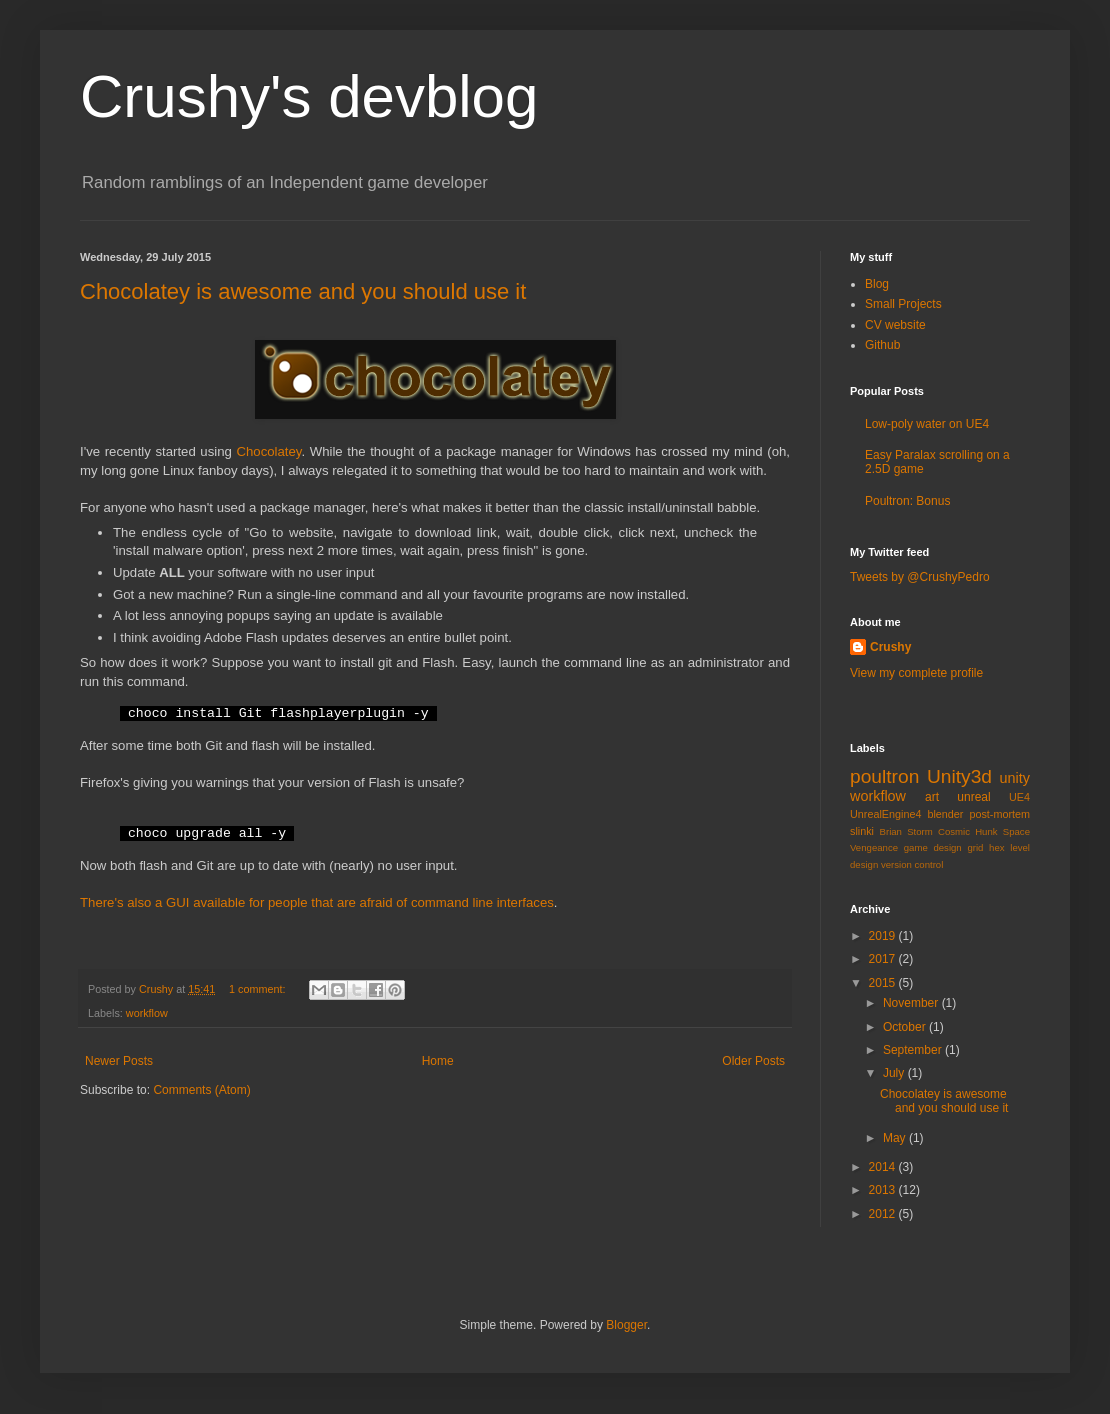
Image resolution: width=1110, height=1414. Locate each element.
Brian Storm (906, 831)
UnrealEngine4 (885, 814)
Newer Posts (119, 1061)
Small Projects (903, 304)
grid (975, 847)
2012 (884, 1214)
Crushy (890, 647)
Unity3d (959, 776)
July (895, 1073)
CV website (895, 325)
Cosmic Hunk (968, 831)
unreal (973, 797)
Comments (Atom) (201, 1090)
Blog (877, 284)
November (912, 1003)
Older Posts (753, 1061)
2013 (884, 1190)
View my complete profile (916, 673)
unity (1015, 778)
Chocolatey (268, 451)
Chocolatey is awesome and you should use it (303, 291)
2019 (884, 936)
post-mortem (999, 814)
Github (882, 345)
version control (912, 864)
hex (996, 847)
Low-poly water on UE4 (927, 424)
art (932, 797)
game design (933, 847)
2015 (884, 983)
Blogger (626, 1325)
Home (438, 1061)
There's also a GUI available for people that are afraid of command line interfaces (317, 902)
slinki (862, 831)
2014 (884, 1167)
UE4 (1019, 797)
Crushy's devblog (309, 96)
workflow (147, 1013)
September (914, 1050)
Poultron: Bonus (907, 501)
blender (945, 814)
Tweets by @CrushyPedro (920, 577)
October (906, 1027)
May (896, 1138)
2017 (884, 959)
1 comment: (258, 989)
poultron (884, 776)
